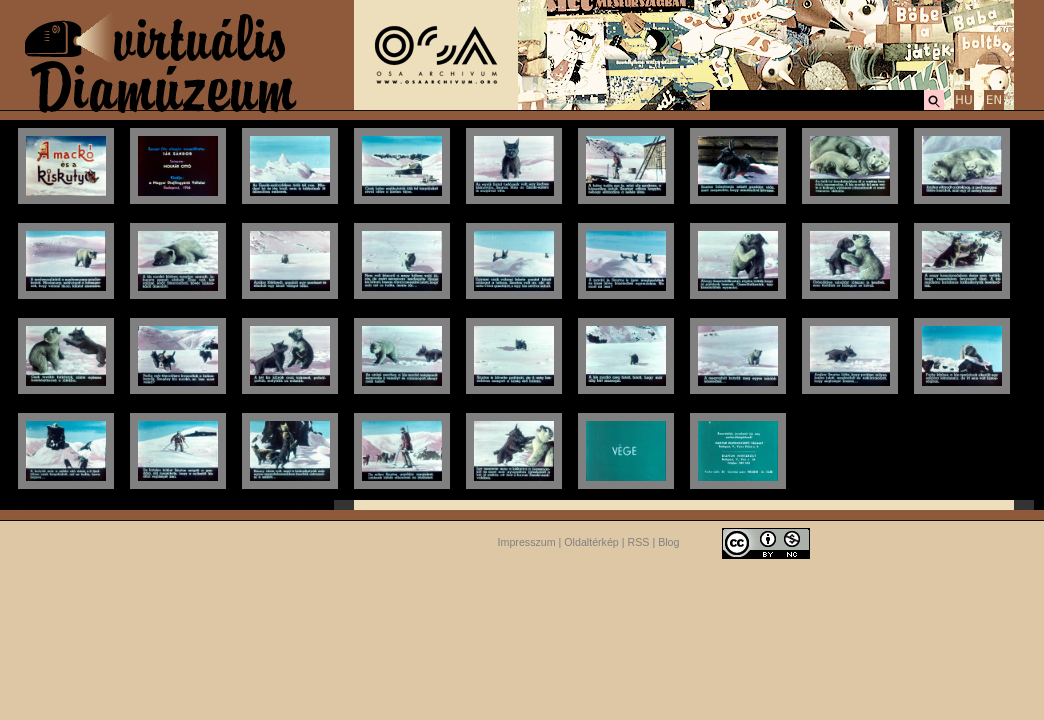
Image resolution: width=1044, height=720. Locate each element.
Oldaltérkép (591, 542)
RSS (639, 542)
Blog (668, 542)
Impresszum (527, 542)
